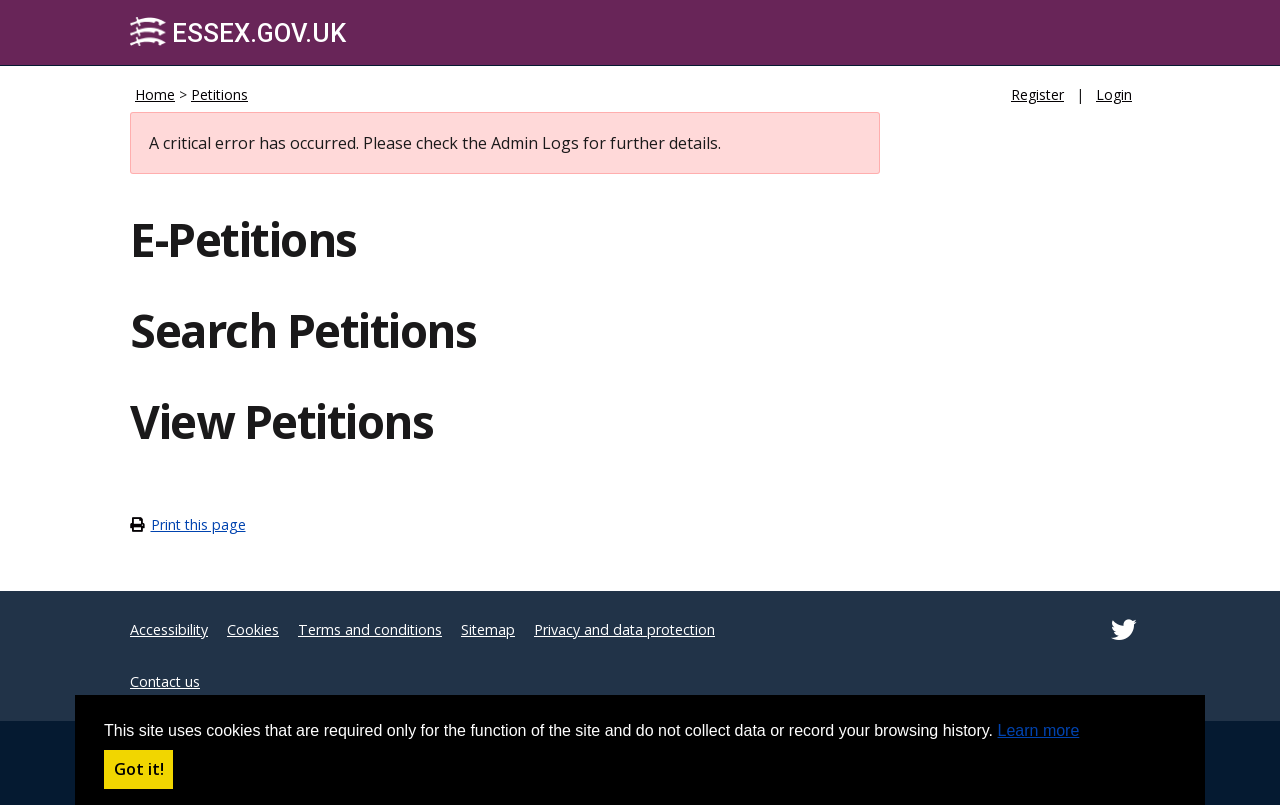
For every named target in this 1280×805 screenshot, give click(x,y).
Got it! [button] (139, 769)
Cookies (253, 629)
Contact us (165, 681)
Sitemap (488, 629)
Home (155, 94)
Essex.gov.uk (238, 32)
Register (1037, 94)
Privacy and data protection (624, 629)
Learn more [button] (1039, 730)
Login (1114, 94)
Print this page (198, 524)
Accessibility (169, 629)
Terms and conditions (370, 629)
